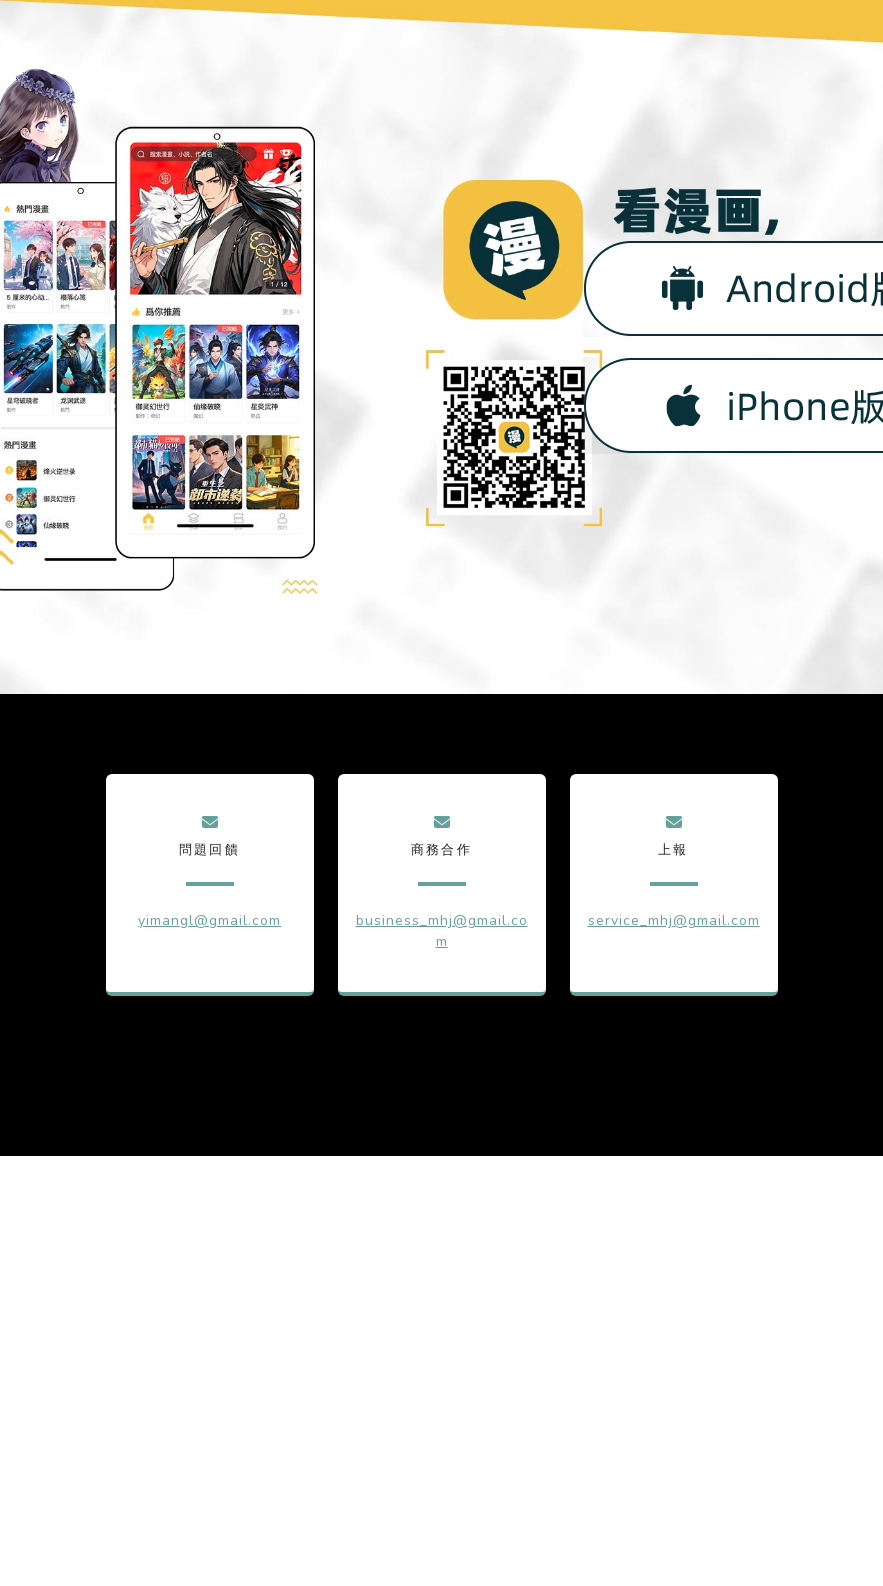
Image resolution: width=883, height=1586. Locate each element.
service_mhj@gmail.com (674, 920)
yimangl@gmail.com (209, 920)
